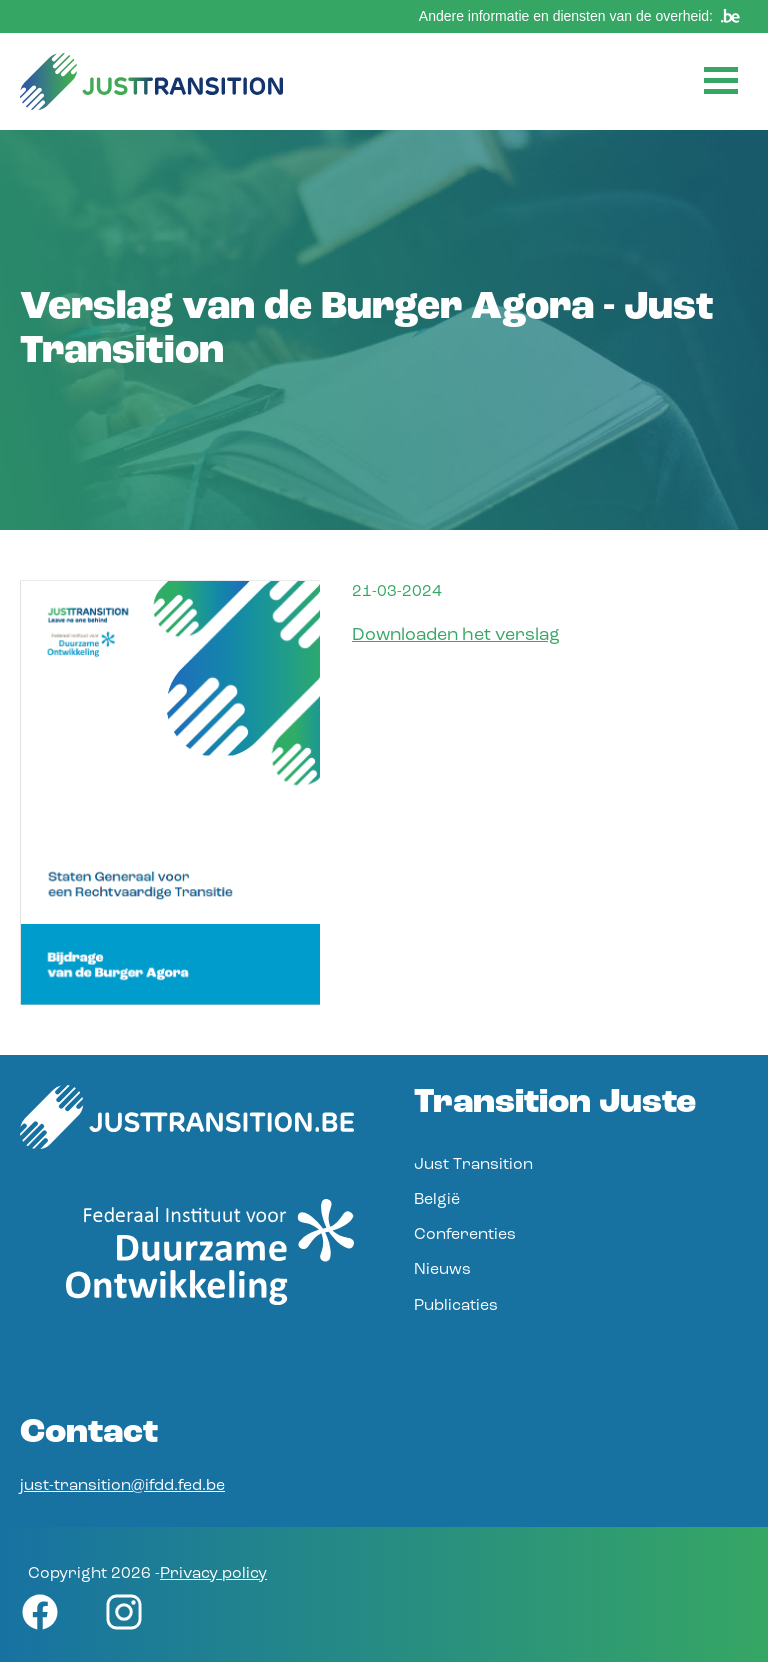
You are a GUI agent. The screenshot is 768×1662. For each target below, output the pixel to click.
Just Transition (473, 1165)
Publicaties (456, 1306)
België (437, 1200)
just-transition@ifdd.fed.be (122, 1486)
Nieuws (442, 1270)
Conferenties (465, 1235)
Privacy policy (213, 1574)
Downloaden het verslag (456, 635)
